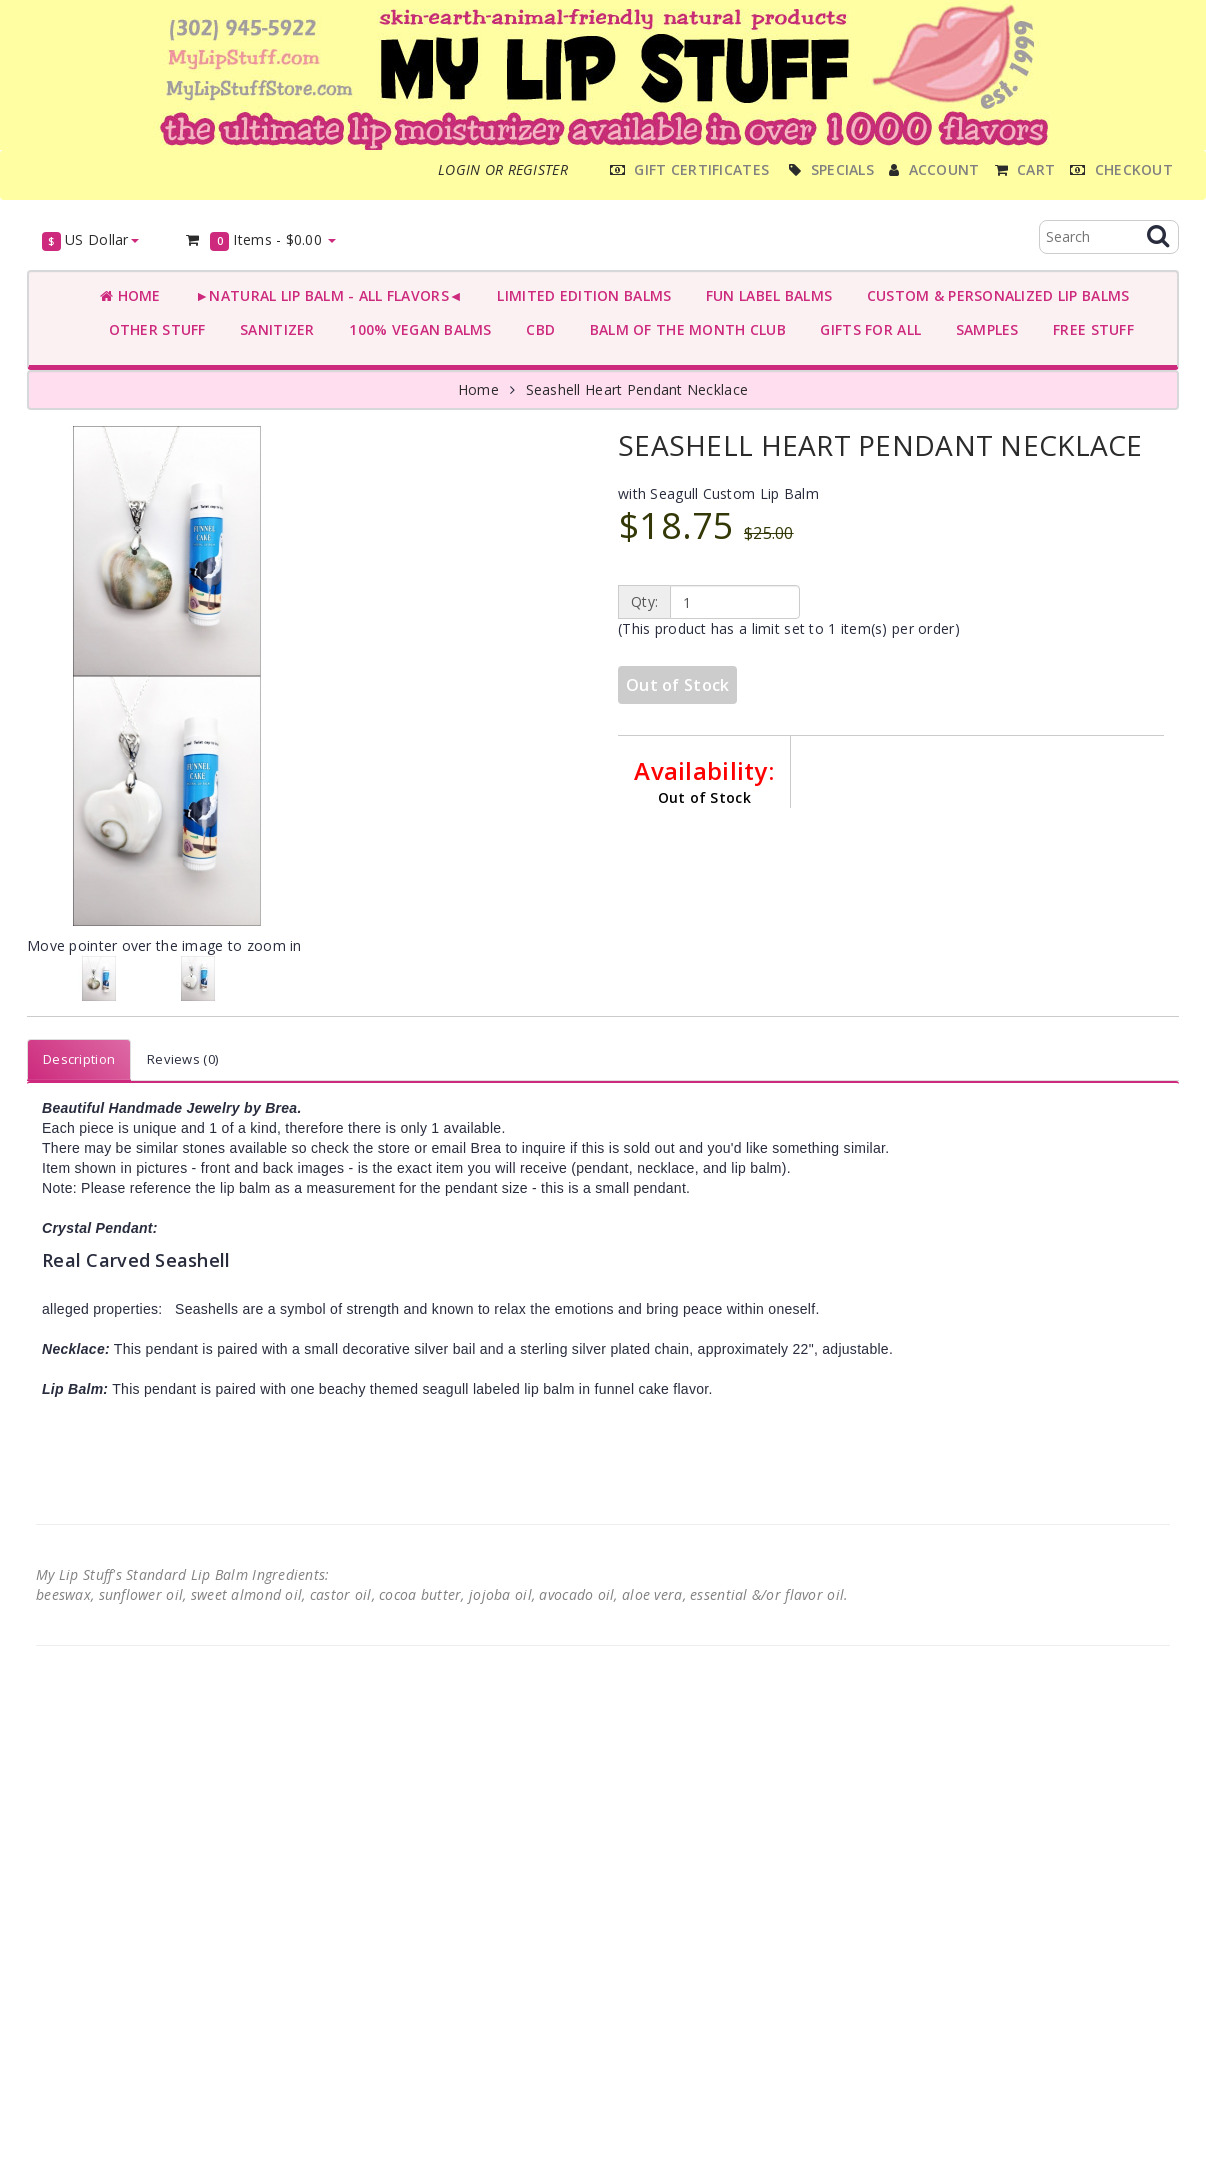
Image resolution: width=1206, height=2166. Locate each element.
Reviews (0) (182, 1059)
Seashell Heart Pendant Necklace (637, 389)
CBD (536, 329)
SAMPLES (983, 329)
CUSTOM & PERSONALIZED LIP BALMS (993, 295)
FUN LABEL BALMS (764, 295)
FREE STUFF (1089, 329)
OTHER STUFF (153, 329)
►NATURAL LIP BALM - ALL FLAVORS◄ (325, 295)
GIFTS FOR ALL (866, 329)
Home (130, 295)
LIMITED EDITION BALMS (580, 295)
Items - (260, 240)
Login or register (503, 169)
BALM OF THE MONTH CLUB (683, 329)
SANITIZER (273, 329)
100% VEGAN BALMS (416, 329)
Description (79, 1059)
